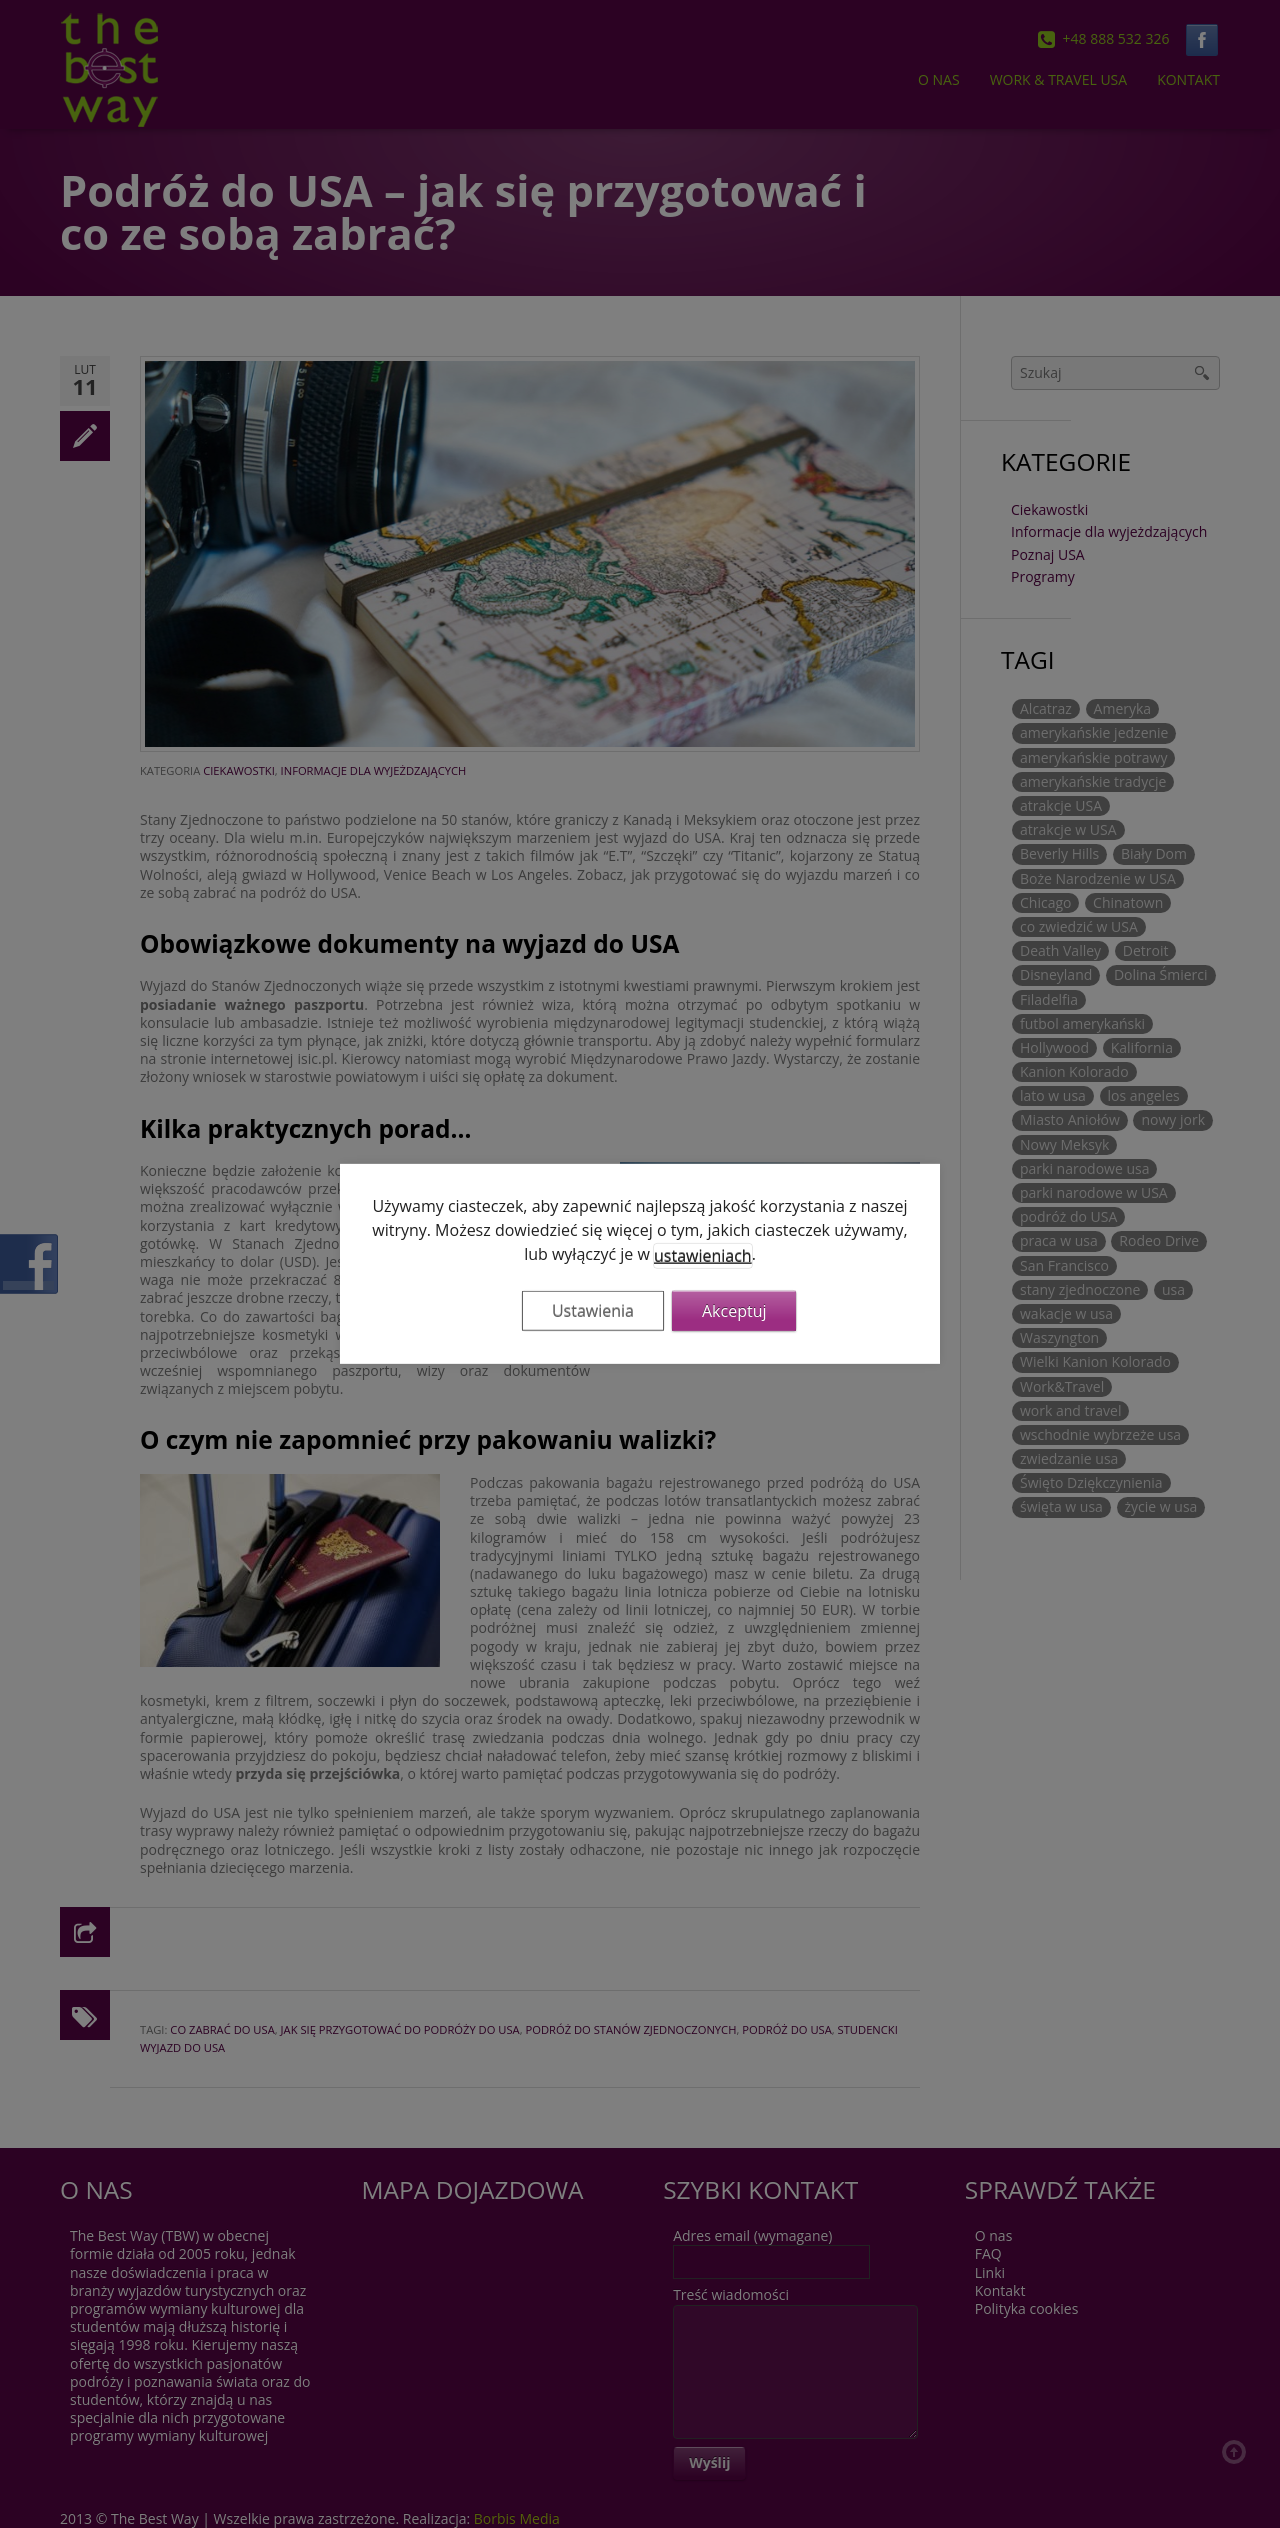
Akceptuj (734, 1311)
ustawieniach (703, 1256)
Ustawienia (593, 1311)
